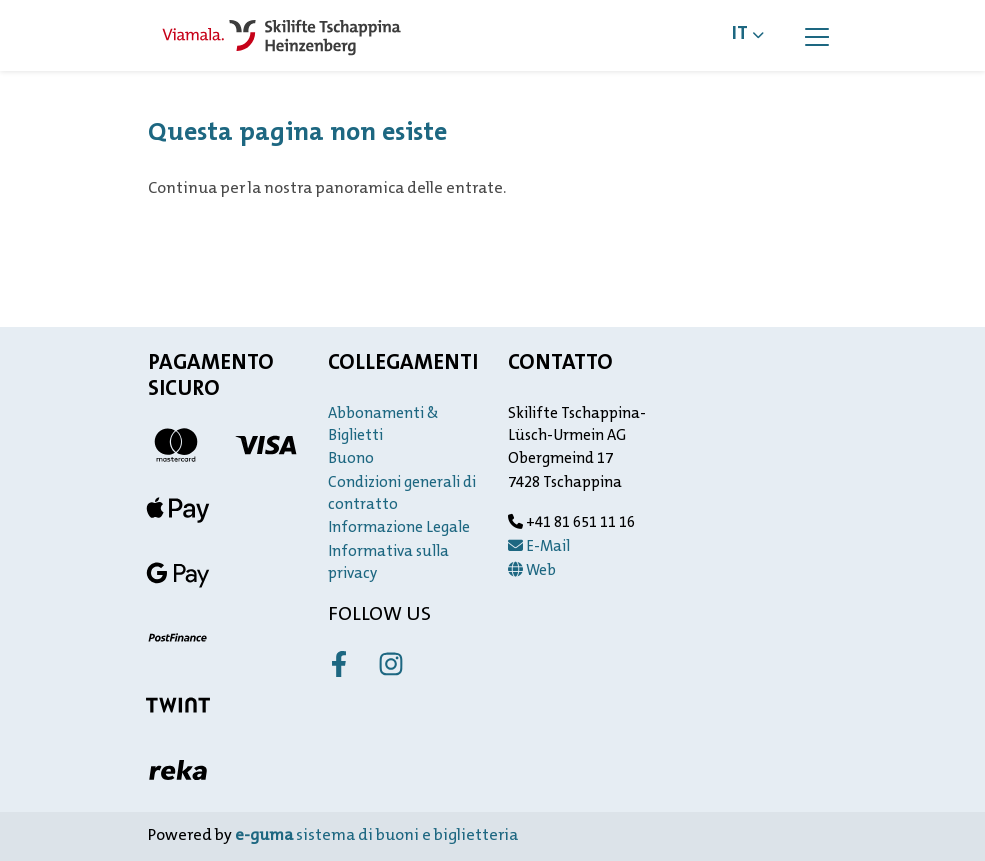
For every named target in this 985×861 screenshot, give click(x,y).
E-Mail (539, 547)
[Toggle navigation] (817, 36)
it (740, 34)
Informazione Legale (399, 528)
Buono (351, 459)
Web (532, 571)
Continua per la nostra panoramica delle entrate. (327, 189)
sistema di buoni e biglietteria (376, 836)
